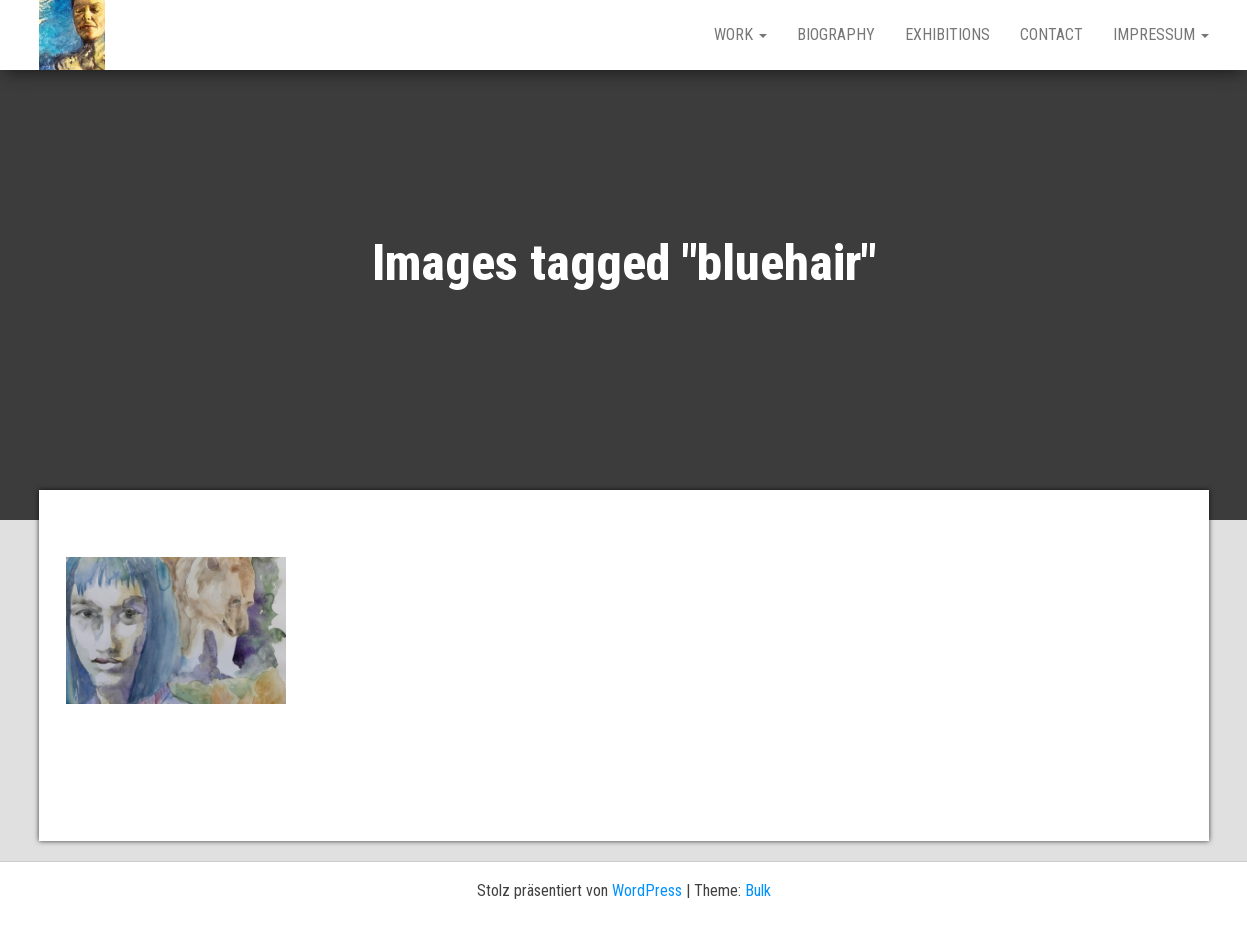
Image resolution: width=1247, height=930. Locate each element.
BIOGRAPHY (836, 34)
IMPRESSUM (1161, 34)
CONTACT (1051, 34)
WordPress (647, 890)
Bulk (758, 890)
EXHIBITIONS (947, 34)
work (740, 34)
